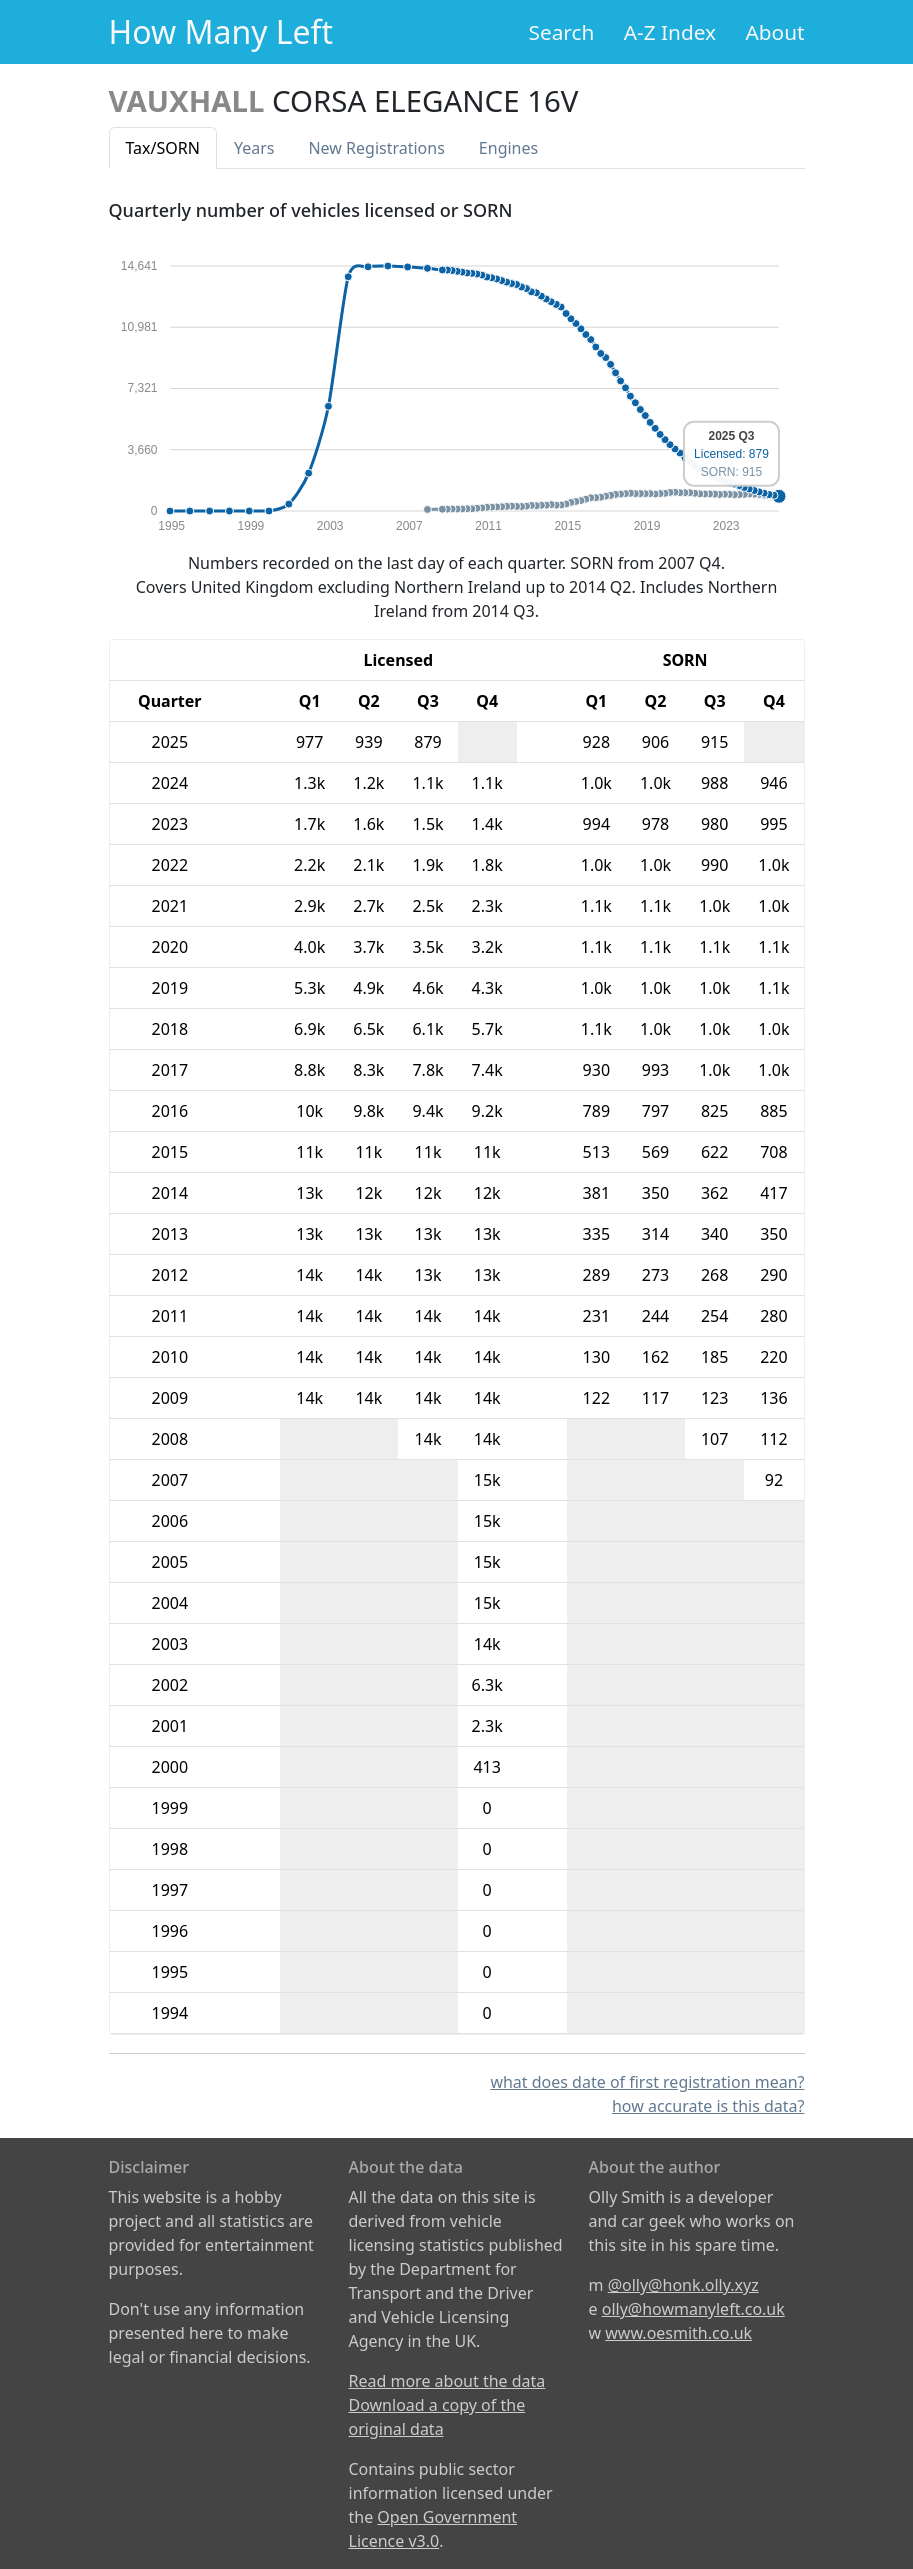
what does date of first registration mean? (647, 2082)
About (774, 32)
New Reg (376, 148)
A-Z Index (670, 32)
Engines (508, 148)
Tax (163, 148)
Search (562, 32)
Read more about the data (447, 2381)
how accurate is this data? (708, 2106)
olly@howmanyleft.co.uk (693, 2309)
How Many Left (221, 31)
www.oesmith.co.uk (678, 2333)
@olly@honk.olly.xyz (683, 2285)
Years (254, 148)
